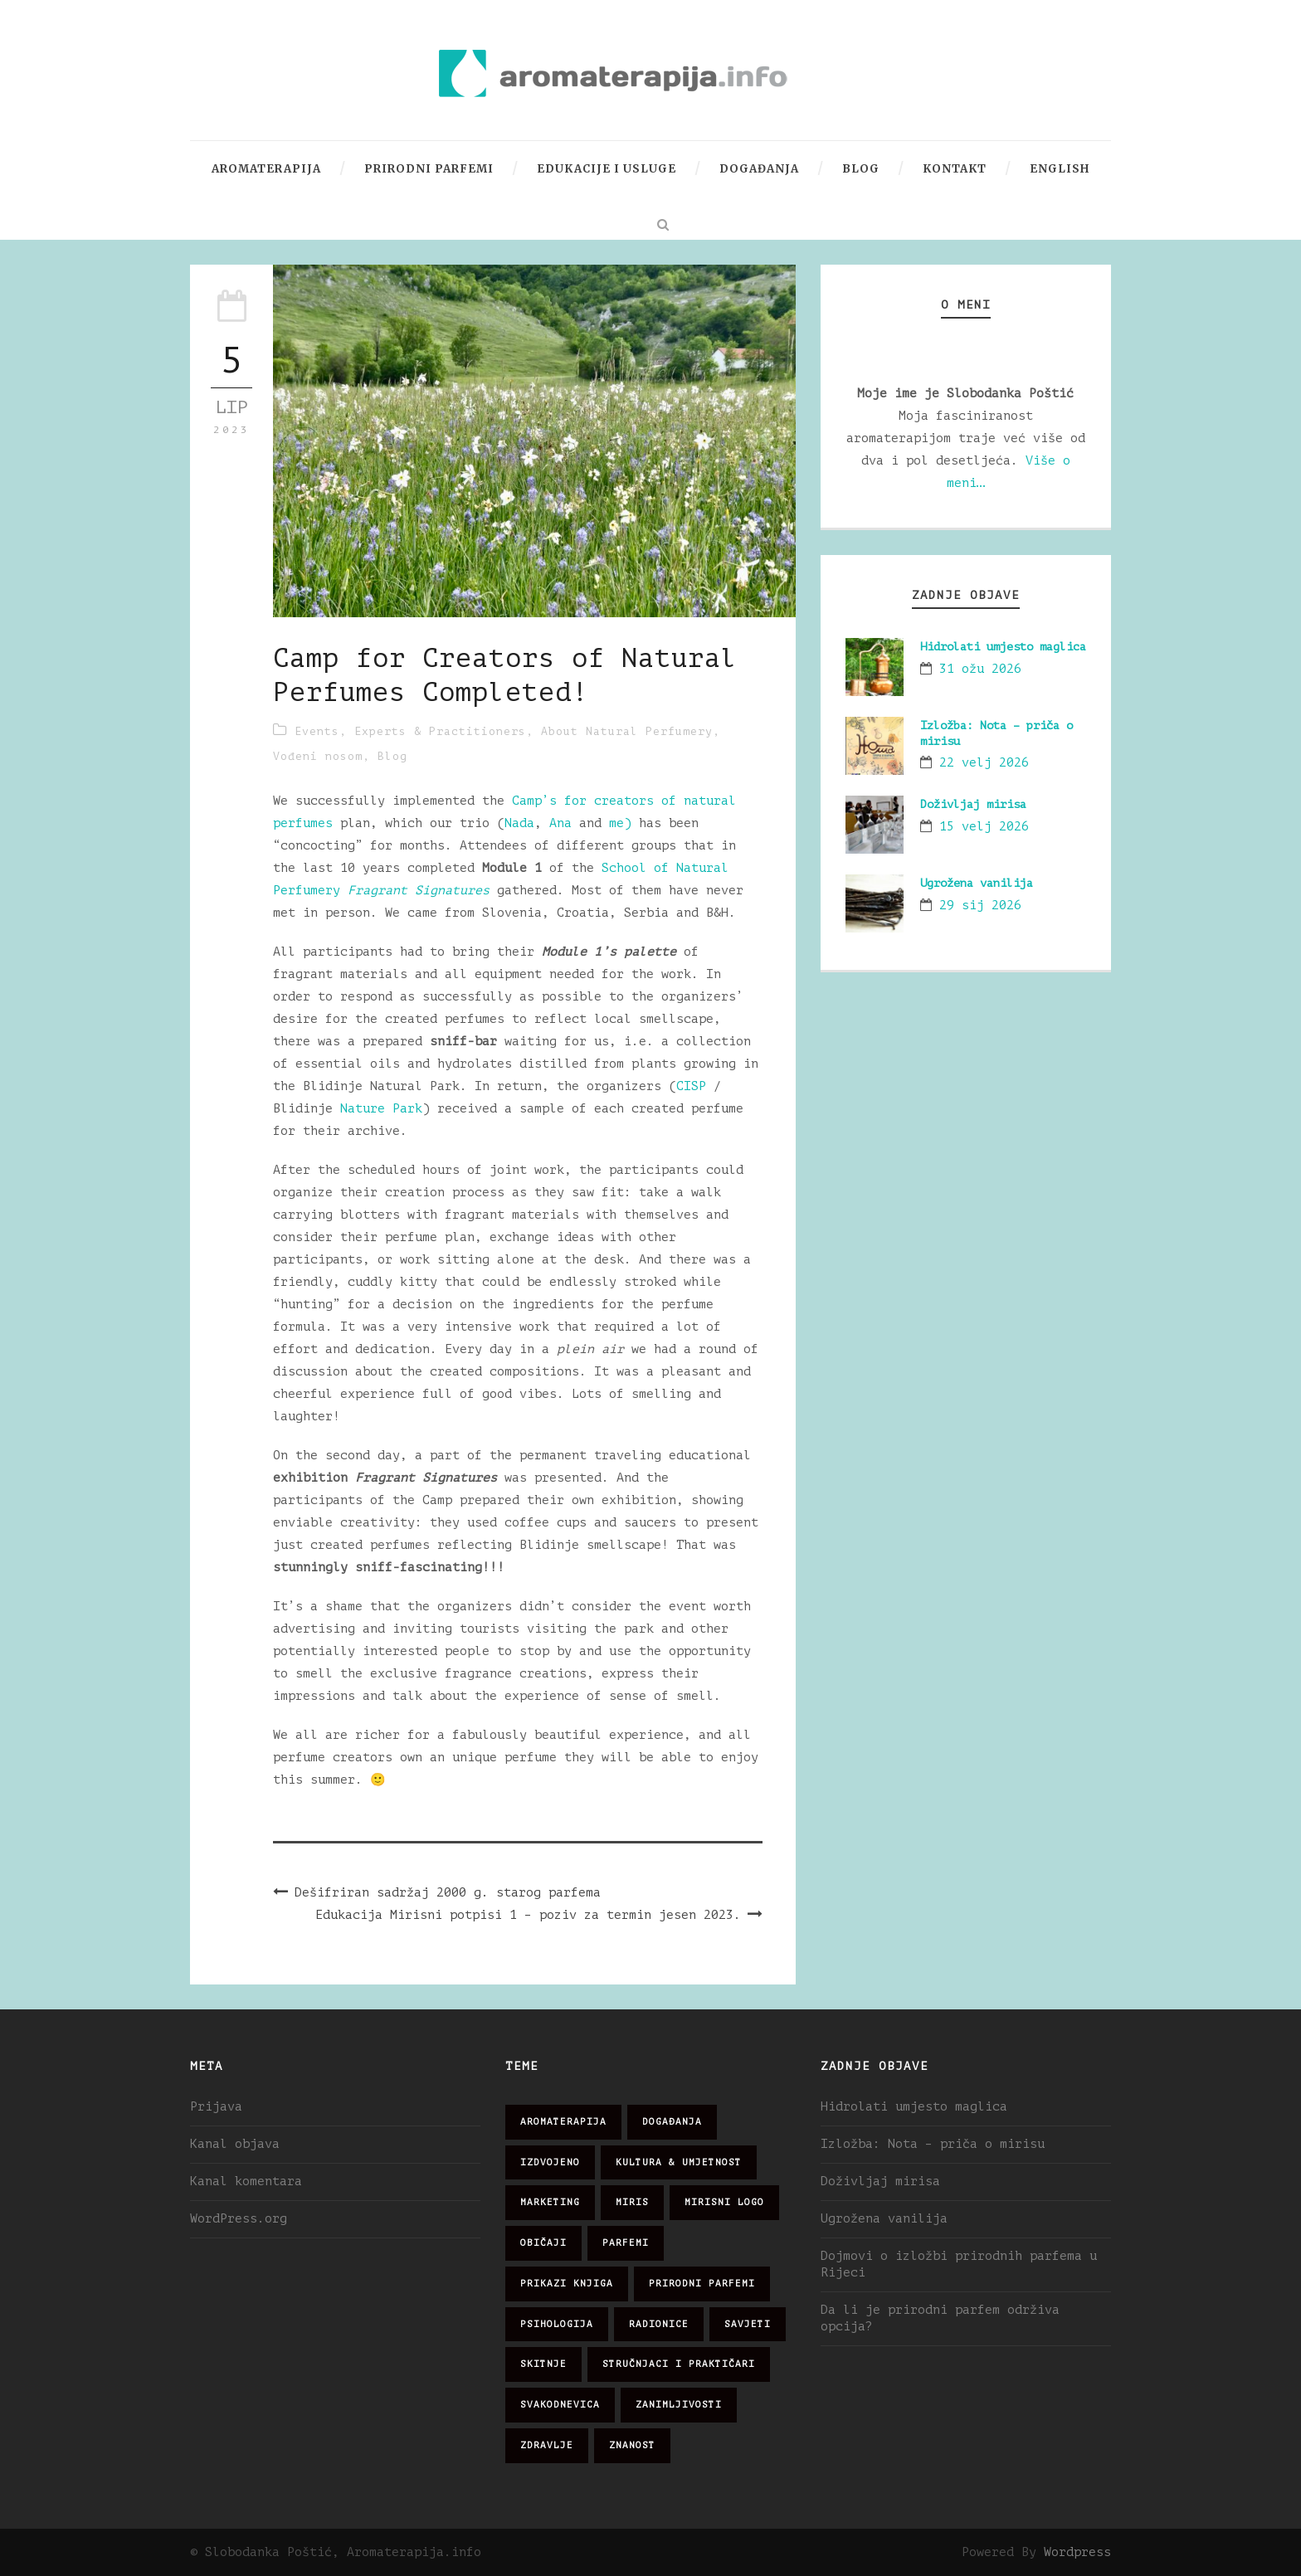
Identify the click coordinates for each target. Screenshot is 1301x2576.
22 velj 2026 (984, 763)
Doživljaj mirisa (973, 804)
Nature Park (381, 1109)
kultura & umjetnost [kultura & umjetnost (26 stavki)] (679, 2162)
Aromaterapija (266, 169)
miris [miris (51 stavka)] (632, 2202)
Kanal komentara (246, 2181)
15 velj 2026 (984, 827)
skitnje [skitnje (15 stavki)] (543, 2364)
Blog (861, 169)
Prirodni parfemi (429, 169)
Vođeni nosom (318, 756)
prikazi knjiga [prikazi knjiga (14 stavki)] (566, 2283)
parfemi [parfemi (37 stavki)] (625, 2243)
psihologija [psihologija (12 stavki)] (556, 2324)
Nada (519, 823)
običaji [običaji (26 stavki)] (543, 2243)
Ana (564, 823)
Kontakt (955, 169)
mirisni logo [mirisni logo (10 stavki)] (724, 2202)
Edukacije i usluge (606, 169)
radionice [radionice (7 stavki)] (659, 2324)
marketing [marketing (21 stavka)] (550, 2202)
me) (620, 823)
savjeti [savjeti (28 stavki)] (747, 2324)
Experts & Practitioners (440, 731)
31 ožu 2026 (980, 669)
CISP (691, 1086)
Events (317, 731)
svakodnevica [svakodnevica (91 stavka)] (560, 2404)
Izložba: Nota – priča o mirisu (933, 2144)
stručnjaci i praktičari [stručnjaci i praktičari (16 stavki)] (678, 2364)
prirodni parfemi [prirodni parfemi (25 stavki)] (702, 2283)
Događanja (759, 169)
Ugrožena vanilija (976, 883)
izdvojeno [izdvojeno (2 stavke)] (550, 2162)
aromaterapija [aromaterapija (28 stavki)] (563, 2121)
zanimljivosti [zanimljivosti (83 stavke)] (679, 2404)
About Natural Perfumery (627, 731)
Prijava (216, 2107)
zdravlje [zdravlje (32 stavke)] (546, 2445)
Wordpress (1077, 2552)
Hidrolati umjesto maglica (1003, 646)
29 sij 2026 (980, 905)
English (1059, 169)
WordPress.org (238, 2219)
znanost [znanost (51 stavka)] (632, 2445)
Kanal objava (235, 2144)
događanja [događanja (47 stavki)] (672, 2121)
